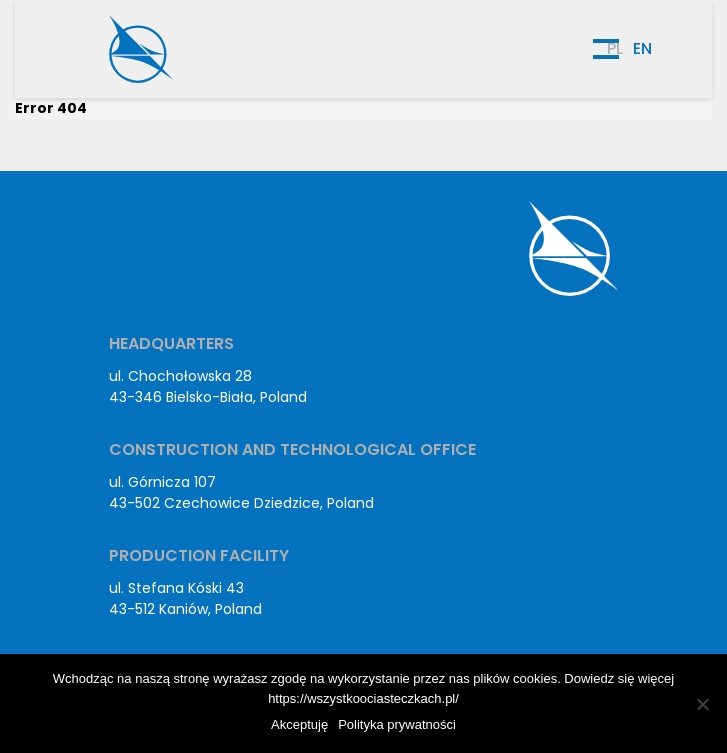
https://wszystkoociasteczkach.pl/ (363, 698)
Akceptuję (299, 725)
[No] (702, 704)
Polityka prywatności (397, 725)
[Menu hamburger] (606, 49)
